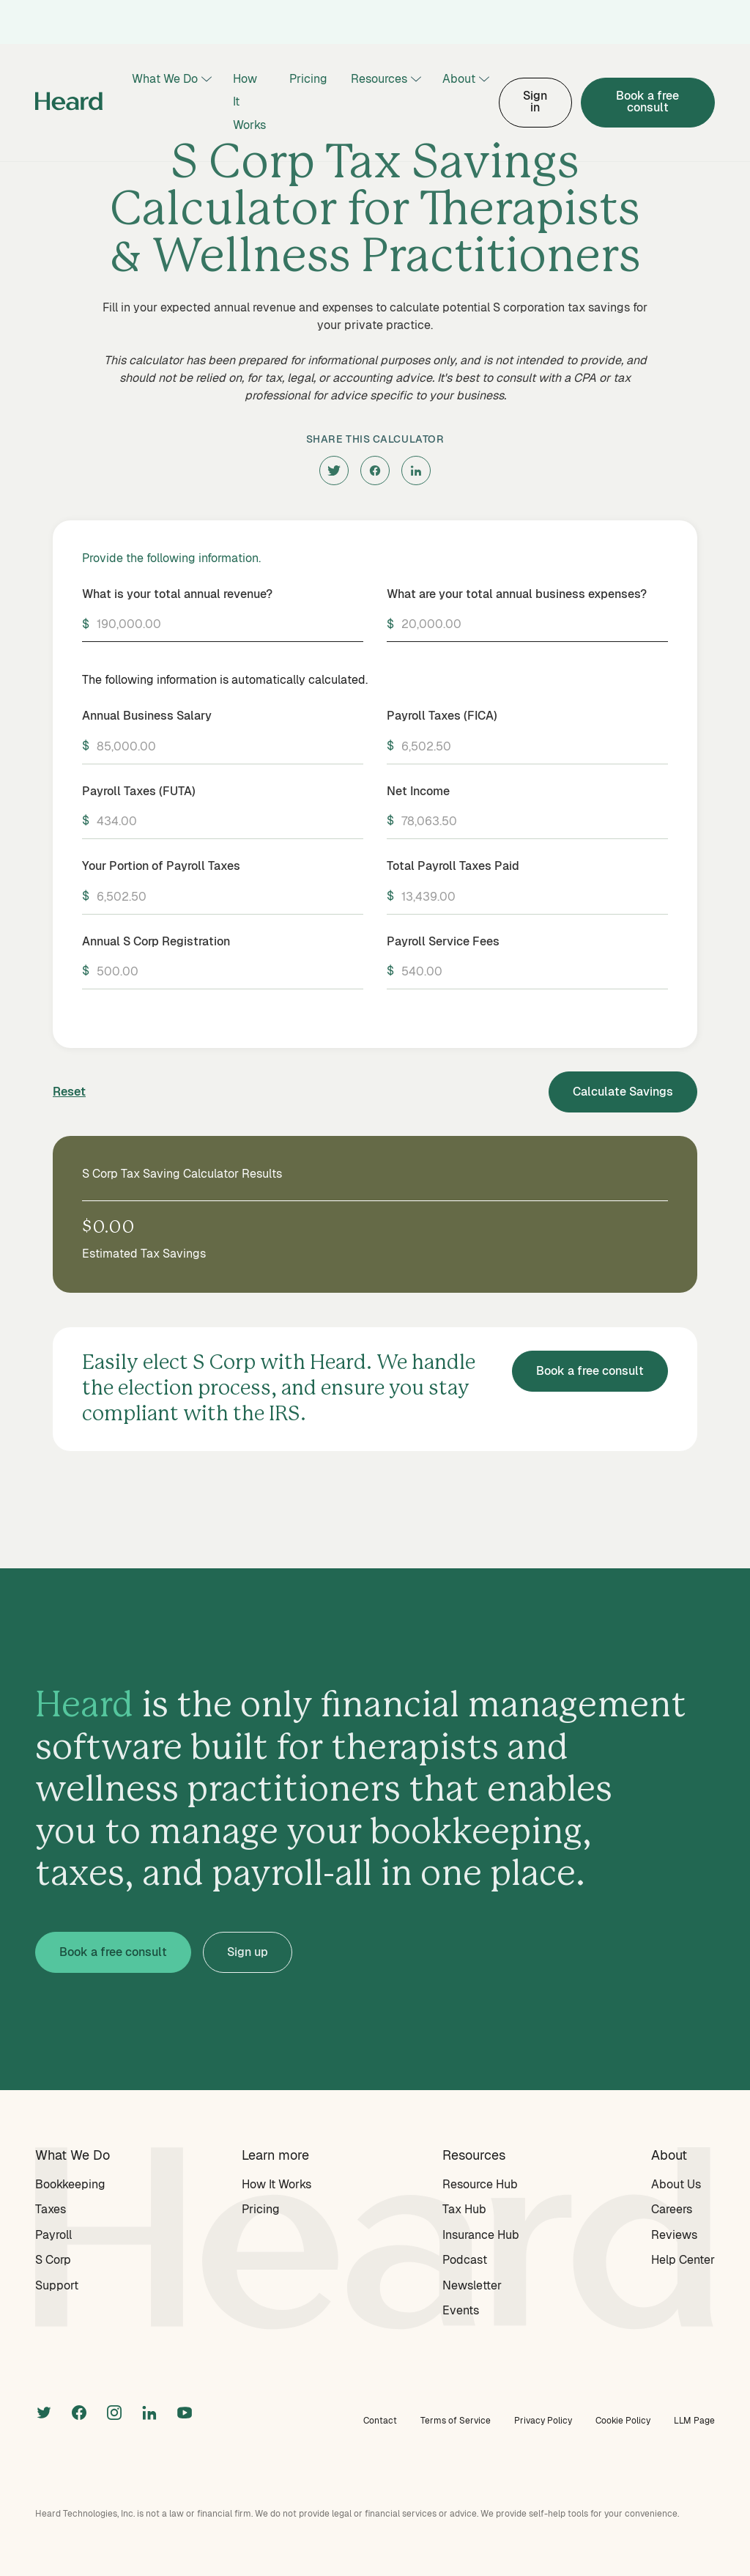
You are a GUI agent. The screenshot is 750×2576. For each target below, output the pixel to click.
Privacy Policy (543, 2421)
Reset (69, 1091)
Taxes (50, 2209)
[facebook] (375, 470)
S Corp (53, 2259)
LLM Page (694, 2421)
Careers (671, 2209)
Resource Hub (480, 2184)
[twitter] (334, 470)
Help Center (683, 2259)
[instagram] (114, 2411)
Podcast (464, 2259)
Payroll (53, 2235)
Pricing (308, 78)
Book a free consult (647, 101)
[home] (69, 103)
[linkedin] (416, 470)
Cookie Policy (622, 2421)
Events (460, 2310)
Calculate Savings (623, 1091)
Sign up (247, 1952)
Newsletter (472, 2285)
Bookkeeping (70, 2184)
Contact (380, 2421)
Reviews (674, 2235)
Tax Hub (464, 2209)
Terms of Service (455, 2421)
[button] (170, 79)
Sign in (535, 101)
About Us (676, 2184)
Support (56, 2285)
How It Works (249, 102)
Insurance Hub (480, 2235)
